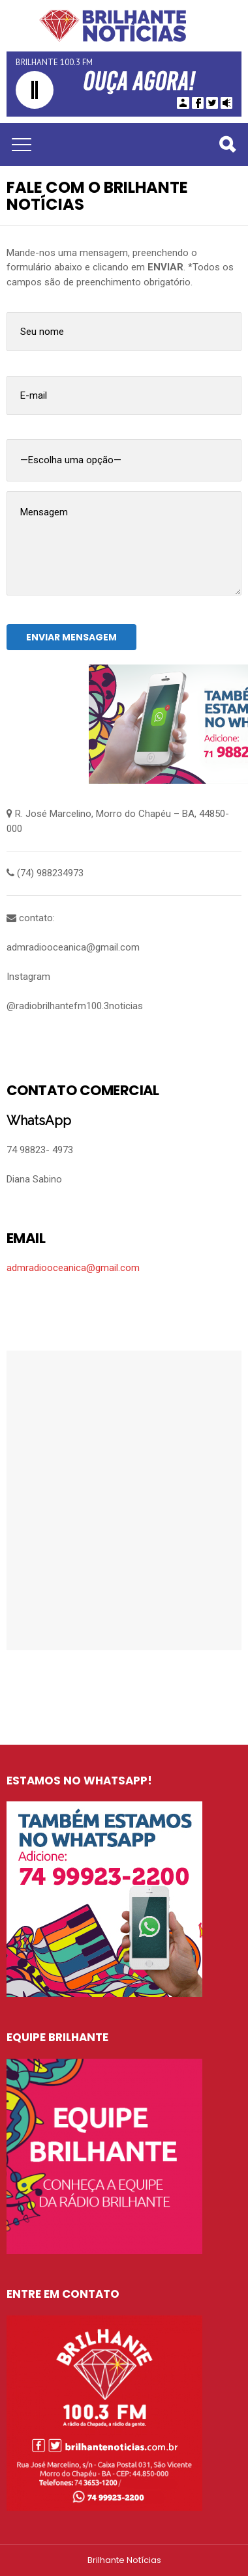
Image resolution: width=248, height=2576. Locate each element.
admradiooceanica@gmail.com (73, 1268)
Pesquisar (226, 146)
